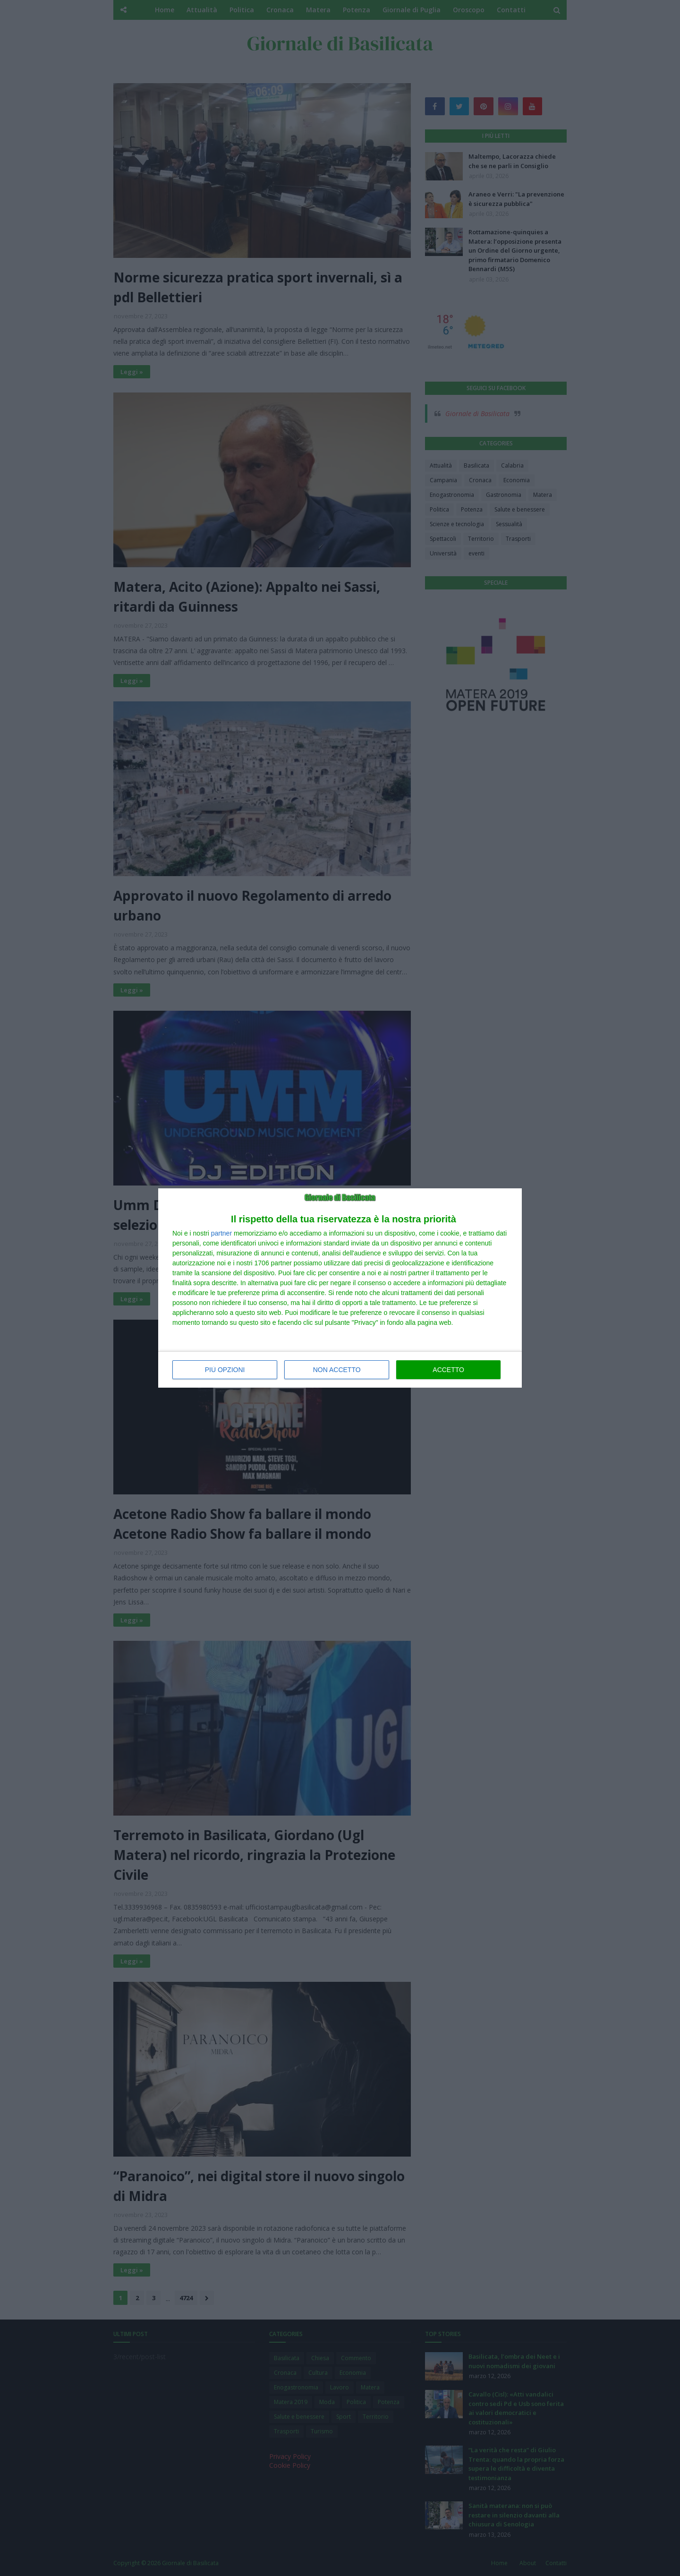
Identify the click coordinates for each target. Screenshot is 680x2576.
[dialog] (340, 1288)
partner (221, 1233)
